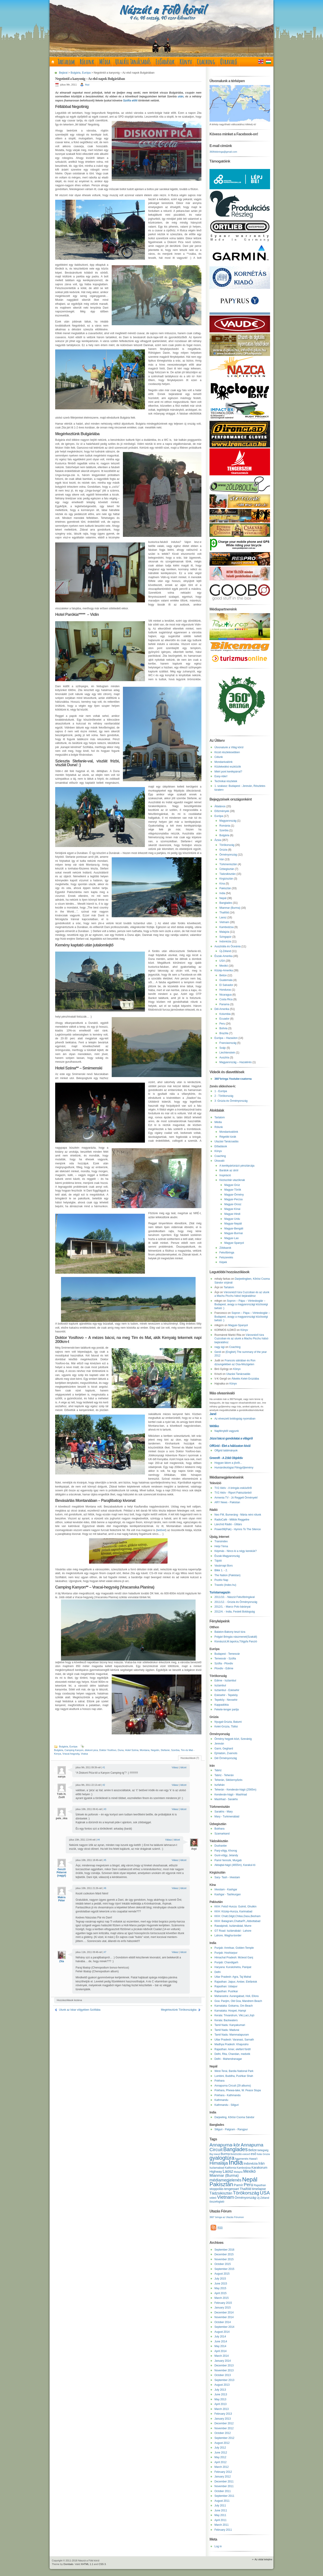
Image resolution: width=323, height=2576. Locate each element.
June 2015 (220, 2283)
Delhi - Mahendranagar (228, 2058)
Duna (121, 1750)
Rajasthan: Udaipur (226, 1986)
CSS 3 (102, 2564)
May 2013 (220, 2399)
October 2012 (222, 2433)
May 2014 (220, 2346)
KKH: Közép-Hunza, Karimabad (233, 1911)
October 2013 (222, 2375)
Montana (144, 1750)
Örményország (228, 854)
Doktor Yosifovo (107, 1750)
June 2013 (220, 2394)
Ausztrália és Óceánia (227, 946)
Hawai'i (253, 2158)
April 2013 (220, 2404)
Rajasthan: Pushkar (226, 1991)
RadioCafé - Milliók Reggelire (231, 1519)
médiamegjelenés (225, 2180)
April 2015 (220, 2293)
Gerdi (217, 1352)
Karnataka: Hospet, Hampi (230, 2010)
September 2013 (224, 2380)
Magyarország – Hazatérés (235, 1062)
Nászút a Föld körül (162, 7)
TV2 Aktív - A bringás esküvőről (233, 1488)
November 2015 (224, 2259)
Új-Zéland (225, 951)
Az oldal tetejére (263, 2559)
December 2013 (224, 2365)
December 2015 (224, 2254)
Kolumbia (225, 1014)
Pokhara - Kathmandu (227, 2095)
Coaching (206, 61)
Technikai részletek (225, 781)
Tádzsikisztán (227, 873)
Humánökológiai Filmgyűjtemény (233, 1467)
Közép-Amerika (223, 970)
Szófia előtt (130, 100)
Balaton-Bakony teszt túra (229, 1631)
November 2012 (224, 2428)
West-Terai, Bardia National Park (233, 2071)
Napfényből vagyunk (226, 1431)
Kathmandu (221, 2100)
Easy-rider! (220, 776)
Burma (225, 2154)
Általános (219, 806)
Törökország (226, 845)
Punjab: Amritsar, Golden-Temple (234, 1947)
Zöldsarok (225, 1247)
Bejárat (52, 61)
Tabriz (218, 1770)
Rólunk (87, 61)
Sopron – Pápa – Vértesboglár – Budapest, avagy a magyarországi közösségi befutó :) (241, 1304)
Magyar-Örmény (234, 1194)
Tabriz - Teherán (224, 1775)
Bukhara (219, 1828)
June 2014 (220, 2341)
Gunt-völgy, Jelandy (226, 1855)
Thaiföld (224, 912)
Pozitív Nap (221, 1580)
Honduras (225, 989)
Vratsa (84, 1753)
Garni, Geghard (223, 1748)
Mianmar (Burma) (229, 907)
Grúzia (223, 849)
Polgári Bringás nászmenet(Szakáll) (235, 1636)
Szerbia (175, 1750)
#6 (105, 1888)
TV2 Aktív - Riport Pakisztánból (232, 1492)
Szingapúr (225, 936)
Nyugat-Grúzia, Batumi (228, 1721)
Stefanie (165, 1750)
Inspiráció (225, 1175)
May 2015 (220, 2288)
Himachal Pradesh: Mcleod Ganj (233, 1957)
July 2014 (220, 2336)
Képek (223, 1262)
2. (226, 1570)
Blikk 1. (218, 1570)
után (180, 96)
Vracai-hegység (70, 1753)
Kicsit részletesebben (227, 752)
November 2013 (224, 2370)
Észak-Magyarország (227, 1556)
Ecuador (224, 1018)
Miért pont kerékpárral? (228, 771)
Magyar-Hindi (232, 1214)
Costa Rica (226, 999)
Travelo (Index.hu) (225, 1584)
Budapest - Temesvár (227, 1653)
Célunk (218, 757)
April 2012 (220, 2462)
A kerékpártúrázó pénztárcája (236, 1165)
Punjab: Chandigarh (226, 1962)
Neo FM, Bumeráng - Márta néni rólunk (237, 1514)
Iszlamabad (217, 2167)
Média (104, 61)
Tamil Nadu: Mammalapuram (231, 2034)
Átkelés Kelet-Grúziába (245, 1378)
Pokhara (219, 2080)
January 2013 (222, 2418)
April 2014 (220, 2351)
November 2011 (224, 2486)
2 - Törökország (223, 1095)
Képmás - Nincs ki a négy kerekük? (235, 1551)
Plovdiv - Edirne (223, 1668)
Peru (222, 1023)
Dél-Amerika (221, 1009)
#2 (104, 1785)
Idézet (183, 1767)
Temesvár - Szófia (225, 1658)
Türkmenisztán (228, 864)
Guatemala (226, 980)
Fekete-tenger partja (226, 1709)
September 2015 (224, 2269)
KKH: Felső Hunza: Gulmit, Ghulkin (235, 1906)
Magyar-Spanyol (234, 1242)
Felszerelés (226, 1257)
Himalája (219, 2163)
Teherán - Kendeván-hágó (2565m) (235, 1789)
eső (253, 2154)
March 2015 (221, 2298)
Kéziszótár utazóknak (232, 1180)
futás (259, 2154)
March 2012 (221, 2466)
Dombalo (68, 2564)
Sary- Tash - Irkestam (227, 1877)
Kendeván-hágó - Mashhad (230, 1794)
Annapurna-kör (225, 2144)
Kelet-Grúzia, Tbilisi (226, 1726)
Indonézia (225, 941)
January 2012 (222, 2476)
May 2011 (220, 2515)
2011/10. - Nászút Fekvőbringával (234, 1597)
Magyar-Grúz (232, 1185)
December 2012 (224, 2423)
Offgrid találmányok (226, 1450)
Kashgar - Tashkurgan (227, 1894)
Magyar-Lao (231, 1238)
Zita (61, 1961)
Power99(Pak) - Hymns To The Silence (237, 1529)
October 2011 (222, 2491)
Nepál (222, 898)
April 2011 (220, 2520)
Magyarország (227, 820)
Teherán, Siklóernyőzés (228, 1780)
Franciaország (227, 1042)
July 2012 (220, 2447)
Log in (218, 2546)
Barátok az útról (228, 1170)
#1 (104, 1767)
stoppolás (216, 2189)
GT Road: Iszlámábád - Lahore (232, 1930)
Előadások (165, 61)
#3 (105, 1809)
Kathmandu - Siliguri (226, 2104)
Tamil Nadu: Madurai (226, 2030)
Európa (86, 72)
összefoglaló (217, 2201)
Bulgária (76, 72)
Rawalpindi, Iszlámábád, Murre (232, 1925)
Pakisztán (225, 888)
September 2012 (224, 2438)
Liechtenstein (227, 1052)
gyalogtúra (222, 2158)
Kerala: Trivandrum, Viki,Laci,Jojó (234, 2015)
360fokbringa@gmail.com (223, 151)
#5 (105, 1860)
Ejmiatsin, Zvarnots (225, 1753)
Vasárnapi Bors (223, 1565)
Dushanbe (220, 1845)
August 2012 (221, 2442)
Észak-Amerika (223, 956)
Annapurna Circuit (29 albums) (232, 2085)
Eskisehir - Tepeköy (226, 1695)
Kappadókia (221, 1704)
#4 (98, 1840)
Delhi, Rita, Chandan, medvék (232, 2054)
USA (222, 960)
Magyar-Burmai (233, 1233)
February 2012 (223, 2471)
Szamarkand (221, 1833)
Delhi (217, 1972)
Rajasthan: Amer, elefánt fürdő (232, 2049)
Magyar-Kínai (232, 1209)
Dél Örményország (225, 1758)
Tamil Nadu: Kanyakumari (229, 2025)
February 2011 (223, 2529)
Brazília (223, 1033)
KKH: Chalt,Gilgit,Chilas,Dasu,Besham (237, 1916)
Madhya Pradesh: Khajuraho (231, 2044)
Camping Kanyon (73, 1750)
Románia (224, 825)
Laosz (223, 917)
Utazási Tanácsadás (133, 61)
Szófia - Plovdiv (223, 1663)
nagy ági (219, 1347)
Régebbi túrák (227, 1136)
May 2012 (220, 2457)
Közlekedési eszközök (227, 766)
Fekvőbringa (226, 1252)
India (222, 893)
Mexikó (223, 965)
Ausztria (224, 1057)
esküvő (246, 2154)
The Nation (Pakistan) (227, 1575)
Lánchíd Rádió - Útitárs (228, 1524)
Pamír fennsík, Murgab (228, 1860)
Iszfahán (219, 1784)
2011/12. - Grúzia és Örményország (235, 1602)
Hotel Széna (131, 1750)
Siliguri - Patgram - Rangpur (231, 2129)
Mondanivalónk (223, 762)
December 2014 (224, 2312)
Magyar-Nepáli (233, 1223)
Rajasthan (260, 2185)
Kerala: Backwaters (226, 2020)
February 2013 (223, 2413)
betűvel (161, 1530)
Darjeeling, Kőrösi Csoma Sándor (234, 2117)
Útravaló (228, 61)
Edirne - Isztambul (225, 1680)
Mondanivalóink (228, 1131)
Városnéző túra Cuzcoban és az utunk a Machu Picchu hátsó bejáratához (241, 1338)
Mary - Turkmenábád (226, 1816)
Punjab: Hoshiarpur (226, 1952)
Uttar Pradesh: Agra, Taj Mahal (232, 1976)
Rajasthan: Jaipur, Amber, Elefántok (235, 1981)
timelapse (259, 2189)
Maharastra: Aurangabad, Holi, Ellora (236, 1996)
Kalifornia (230, 2167)
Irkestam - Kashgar (225, 1889)
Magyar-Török (232, 1189)
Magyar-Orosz (232, 1204)
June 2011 (220, 2510)
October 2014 (222, 2322)
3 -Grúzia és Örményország (230, 1100)
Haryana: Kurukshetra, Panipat (232, 1967)
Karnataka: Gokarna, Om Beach (233, 2005)
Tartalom (66, 61)
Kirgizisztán (226, 878)
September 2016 (224, 2249)
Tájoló (218, 1560)
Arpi (87, 84)
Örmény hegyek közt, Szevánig (233, 1738)
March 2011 (221, 2524)
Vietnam (224, 922)
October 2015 (222, 2264)
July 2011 (220, 2505)
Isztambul (220, 1685)
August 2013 (221, 2384)
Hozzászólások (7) (190, 1758)
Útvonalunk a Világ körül (228, 747)
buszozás (236, 2154)
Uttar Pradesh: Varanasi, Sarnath (234, 2039)
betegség (263, 2150)
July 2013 (220, 2389)
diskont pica (91, 1750)
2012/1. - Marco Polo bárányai (232, 1606)
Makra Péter (61, 1899)
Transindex (221, 1541)
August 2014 (221, 2331)
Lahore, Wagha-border (227, 1935)
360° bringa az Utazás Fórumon (227, 2217)
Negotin (155, 1750)
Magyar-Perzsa (233, 1199)
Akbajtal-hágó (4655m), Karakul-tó (234, 1865)
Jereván (219, 1743)
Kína (222, 883)
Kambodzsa (226, 927)
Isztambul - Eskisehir (226, 1690)
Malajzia (224, 931)
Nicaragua (225, 994)
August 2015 (221, 2273)
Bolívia (223, 1028)
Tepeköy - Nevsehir (226, 1699)
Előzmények (221, 811)
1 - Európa (220, 1091)
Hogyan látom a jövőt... (228, 1462)
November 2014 (224, 2317)
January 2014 (222, 2360)
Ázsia (217, 840)
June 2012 (220, 2452)
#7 (105, 1952)
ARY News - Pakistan (227, 1502)
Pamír (238, 2185)
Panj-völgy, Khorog (225, 1850)
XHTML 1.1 (87, 2564)
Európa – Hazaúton (226, 1038)
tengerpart (231, 2189)
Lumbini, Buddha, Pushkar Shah (233, 2076)
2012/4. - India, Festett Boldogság (234, 1611)
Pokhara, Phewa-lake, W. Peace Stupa (237, 2090)
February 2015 (223, 2302)
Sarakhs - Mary (223, 1811)
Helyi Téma (221, 1546)
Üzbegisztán (226, 869)
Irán (221, 859)
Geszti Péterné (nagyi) (61, 1872)
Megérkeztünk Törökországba (178, 2009)
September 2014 (224, 2326)
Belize (223, 975)
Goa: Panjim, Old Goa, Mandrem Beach (238, 2001)
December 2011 (224, 2481)
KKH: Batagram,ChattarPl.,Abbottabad (237, 1921)
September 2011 (224, 2495)
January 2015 (222, 2307)
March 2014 (221, 2355)
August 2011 (221, 2500)
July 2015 (220, 2278)
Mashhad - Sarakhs (226, 1799)
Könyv (185, 61)
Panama (224, 1004)
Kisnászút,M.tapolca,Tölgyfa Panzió (235, 1641)
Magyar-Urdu (232, 1218)
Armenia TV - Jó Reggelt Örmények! (236, 1497)
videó (213, 2197)
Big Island (215, 2154)
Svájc (222, 1047)
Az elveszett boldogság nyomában (234, 1418)
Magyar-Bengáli (233, 1228)
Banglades (225, 902)
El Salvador (226, 985)
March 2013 (221, 2409)
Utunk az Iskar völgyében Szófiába (79, 2009)
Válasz (175, 1767)
